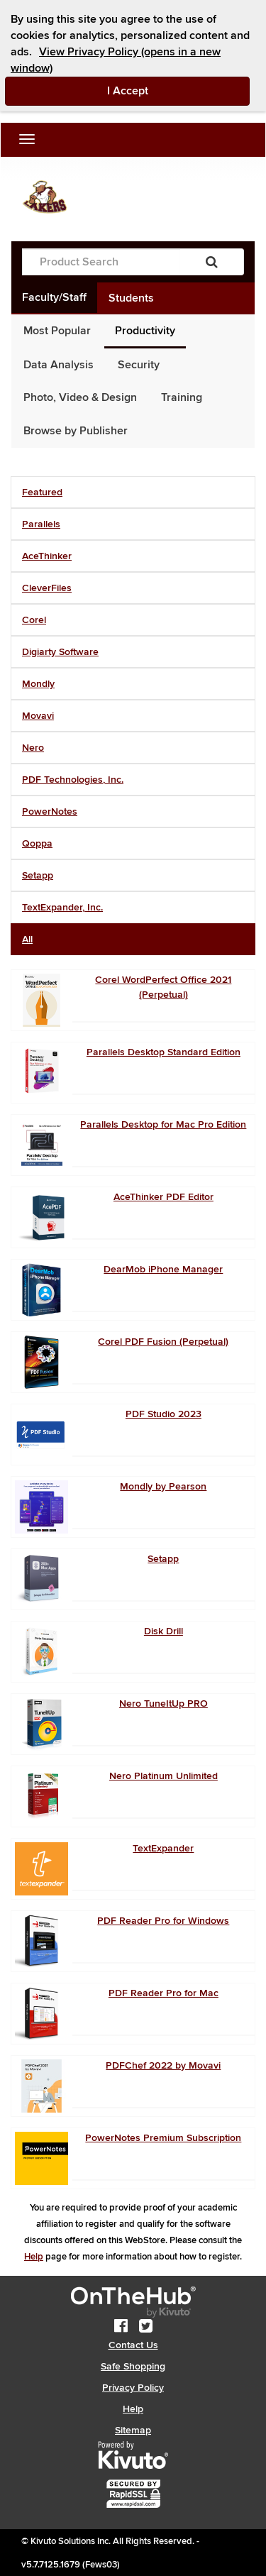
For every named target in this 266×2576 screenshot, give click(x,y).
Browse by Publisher (75, 431)
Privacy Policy (133, 2388)
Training (181, 397)
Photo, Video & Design (80, 397)
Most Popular (57, 331)
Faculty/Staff (54, 297)
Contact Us (133, 2345)
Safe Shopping (133, 2366)
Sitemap (133, 2430)
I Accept (178, 90)
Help (33, 2256)
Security (139, 365)
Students (131, 298)
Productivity (145, 331)
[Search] (211, 262)
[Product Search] (101, 261)
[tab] (133, 492)
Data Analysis (58, 365)
